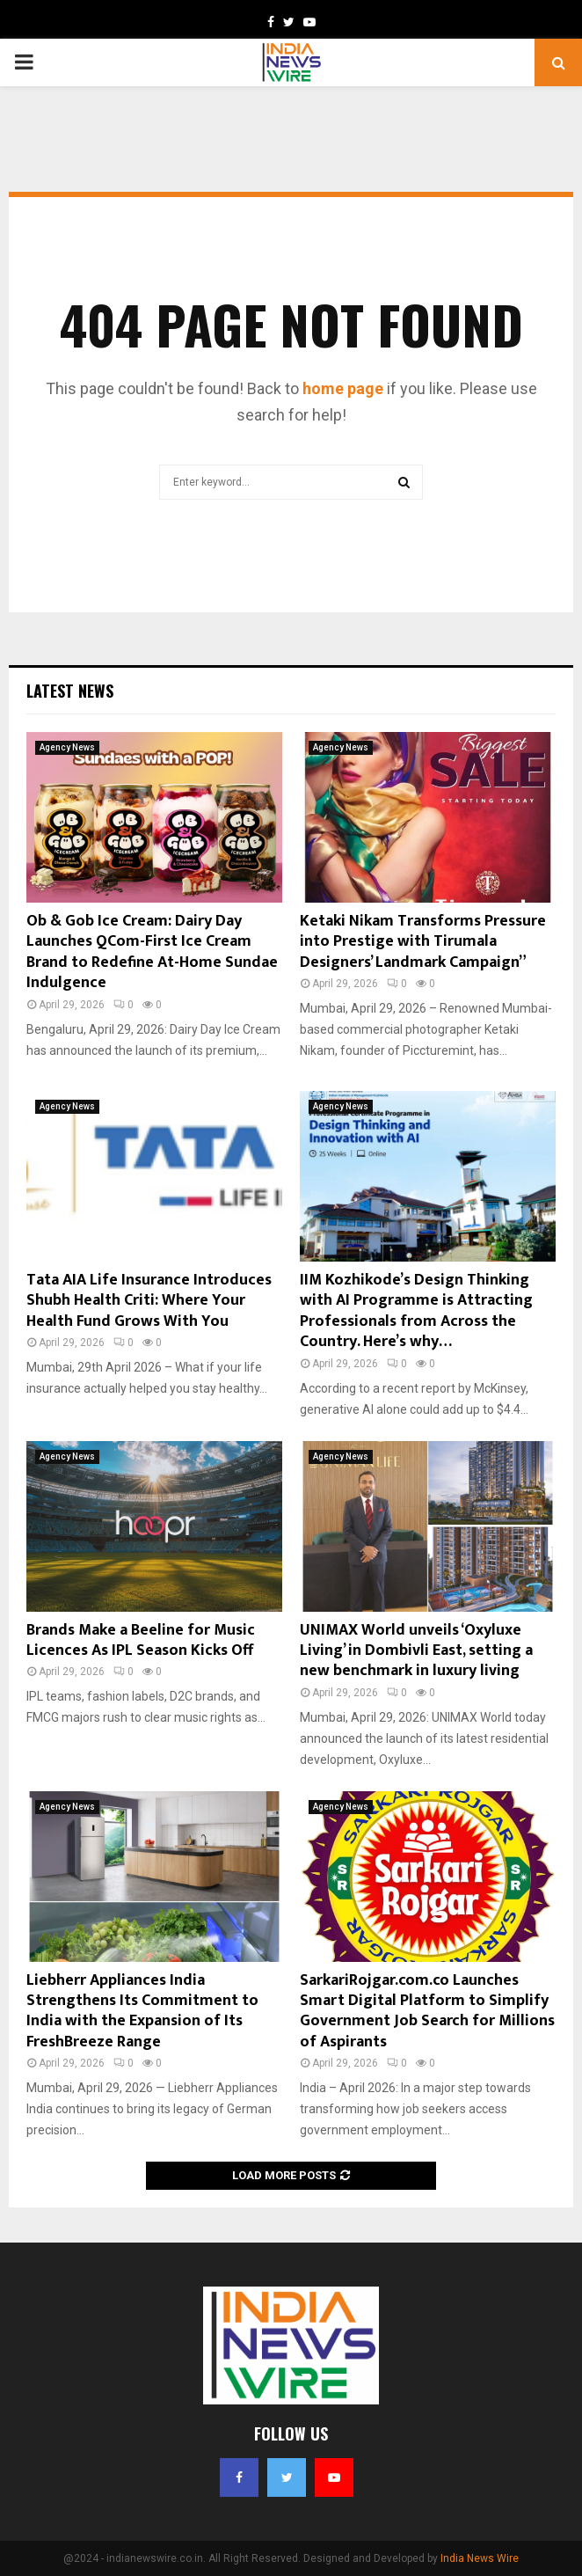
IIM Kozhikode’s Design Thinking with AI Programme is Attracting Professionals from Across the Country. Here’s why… (416, 1311)
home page (342, 388)
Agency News (67, 747)
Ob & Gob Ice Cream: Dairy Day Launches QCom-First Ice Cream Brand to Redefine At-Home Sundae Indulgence (152, 952)
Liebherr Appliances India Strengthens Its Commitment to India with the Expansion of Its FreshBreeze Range (142, 2011)
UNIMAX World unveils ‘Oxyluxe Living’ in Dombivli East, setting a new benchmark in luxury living (416, 1651)
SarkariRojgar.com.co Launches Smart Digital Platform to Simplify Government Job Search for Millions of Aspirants (427, 2011)
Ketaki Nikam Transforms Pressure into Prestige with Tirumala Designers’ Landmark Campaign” (423, 942)
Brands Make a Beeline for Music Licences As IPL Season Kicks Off (140, 1640)
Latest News (69, 690)
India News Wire (479, 2558)
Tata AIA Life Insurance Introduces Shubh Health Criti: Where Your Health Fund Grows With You (149, 1301)
